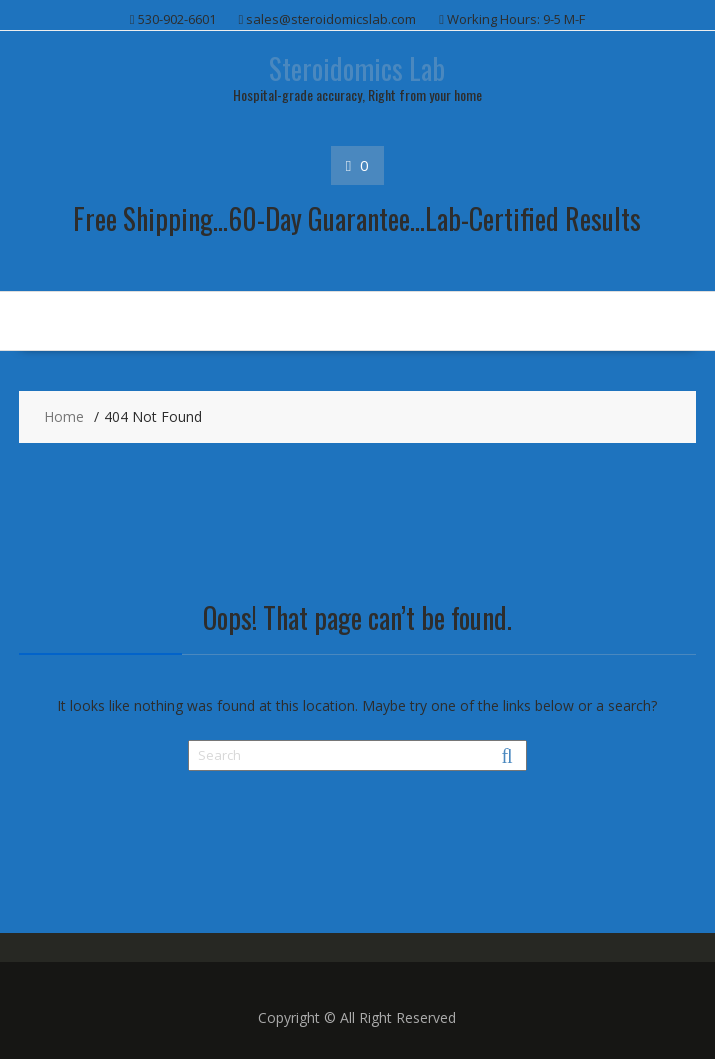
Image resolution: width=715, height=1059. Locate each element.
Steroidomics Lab (357, 68)
